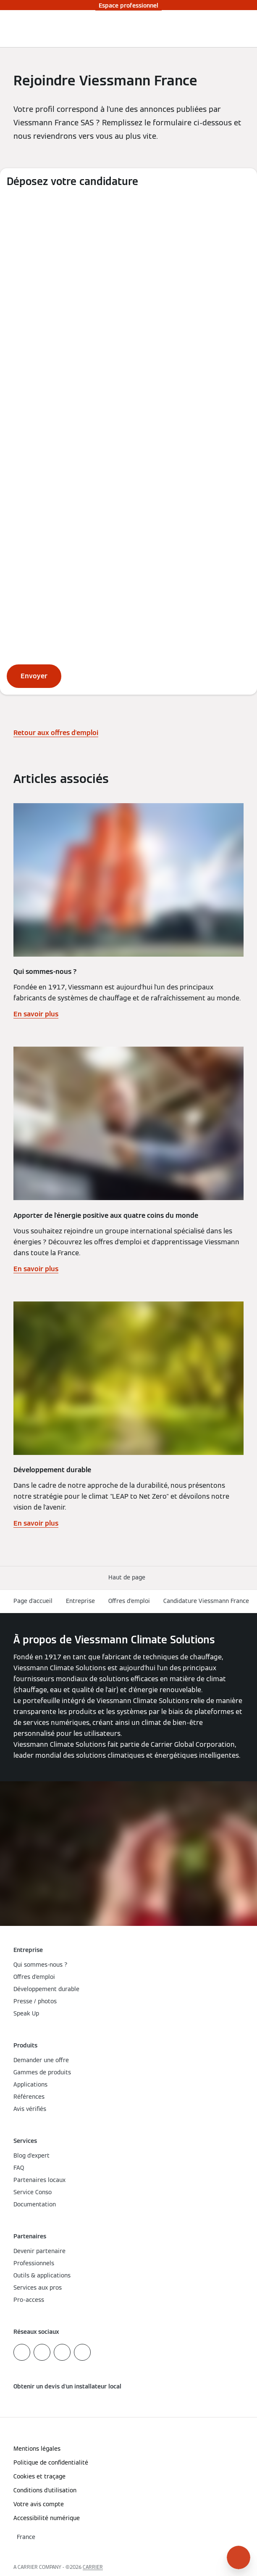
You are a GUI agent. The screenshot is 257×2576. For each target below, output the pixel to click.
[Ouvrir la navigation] (246, 28)
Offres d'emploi (129, 1601)
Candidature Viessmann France (206, 1601)
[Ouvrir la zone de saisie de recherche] (233, 28)
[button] (128, 1577)
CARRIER (93, 2567)
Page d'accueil (32, 1601)
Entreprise (80, 1601)
